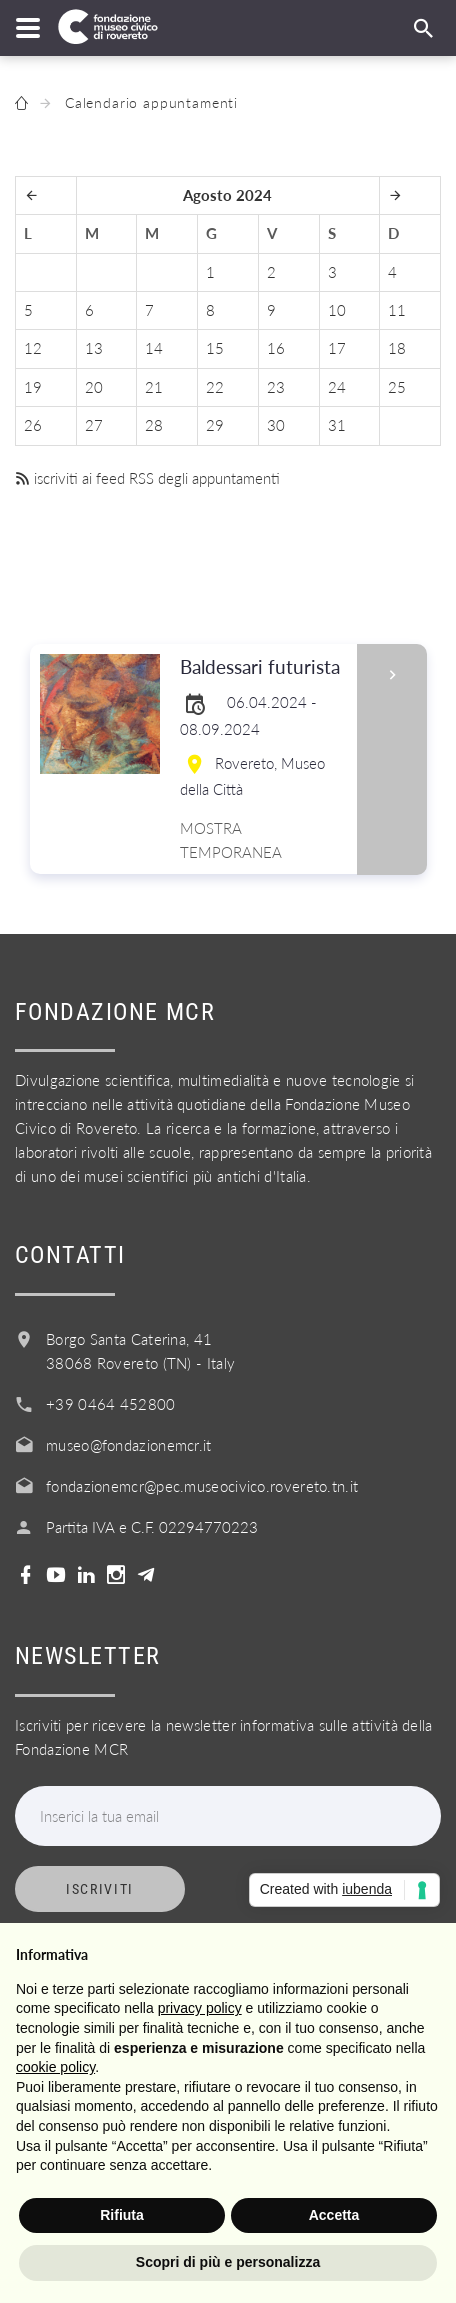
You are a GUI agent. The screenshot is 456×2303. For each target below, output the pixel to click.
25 (397, 387)
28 (154, 425)
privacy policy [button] (200, 2008)
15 (215, 348)
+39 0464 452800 (111, 1404)
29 (215, 425)
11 (397, 310)
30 (276, 425)
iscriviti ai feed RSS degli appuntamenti (147, 478)
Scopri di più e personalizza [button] (228, 2262)
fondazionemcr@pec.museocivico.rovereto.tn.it (202, 1486)
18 (397, 348)
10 (337, 310)
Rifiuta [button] (122, 2215)
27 (94, 425)
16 (276, 348)
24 (337, 387)
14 (154, 348)
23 (276, 387)
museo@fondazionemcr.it (129, 1445)
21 (154, 387)
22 (215, 387)
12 (33, 348)
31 (337, 425)
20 (94, 387)
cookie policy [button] (55, 2067)
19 (33, 387)
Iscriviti (100, 1889)
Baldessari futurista (262, 667)
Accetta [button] (334, 2215)
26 (33, 425)
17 (337, 348)
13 (94, 348)
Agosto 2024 (227, 195)
